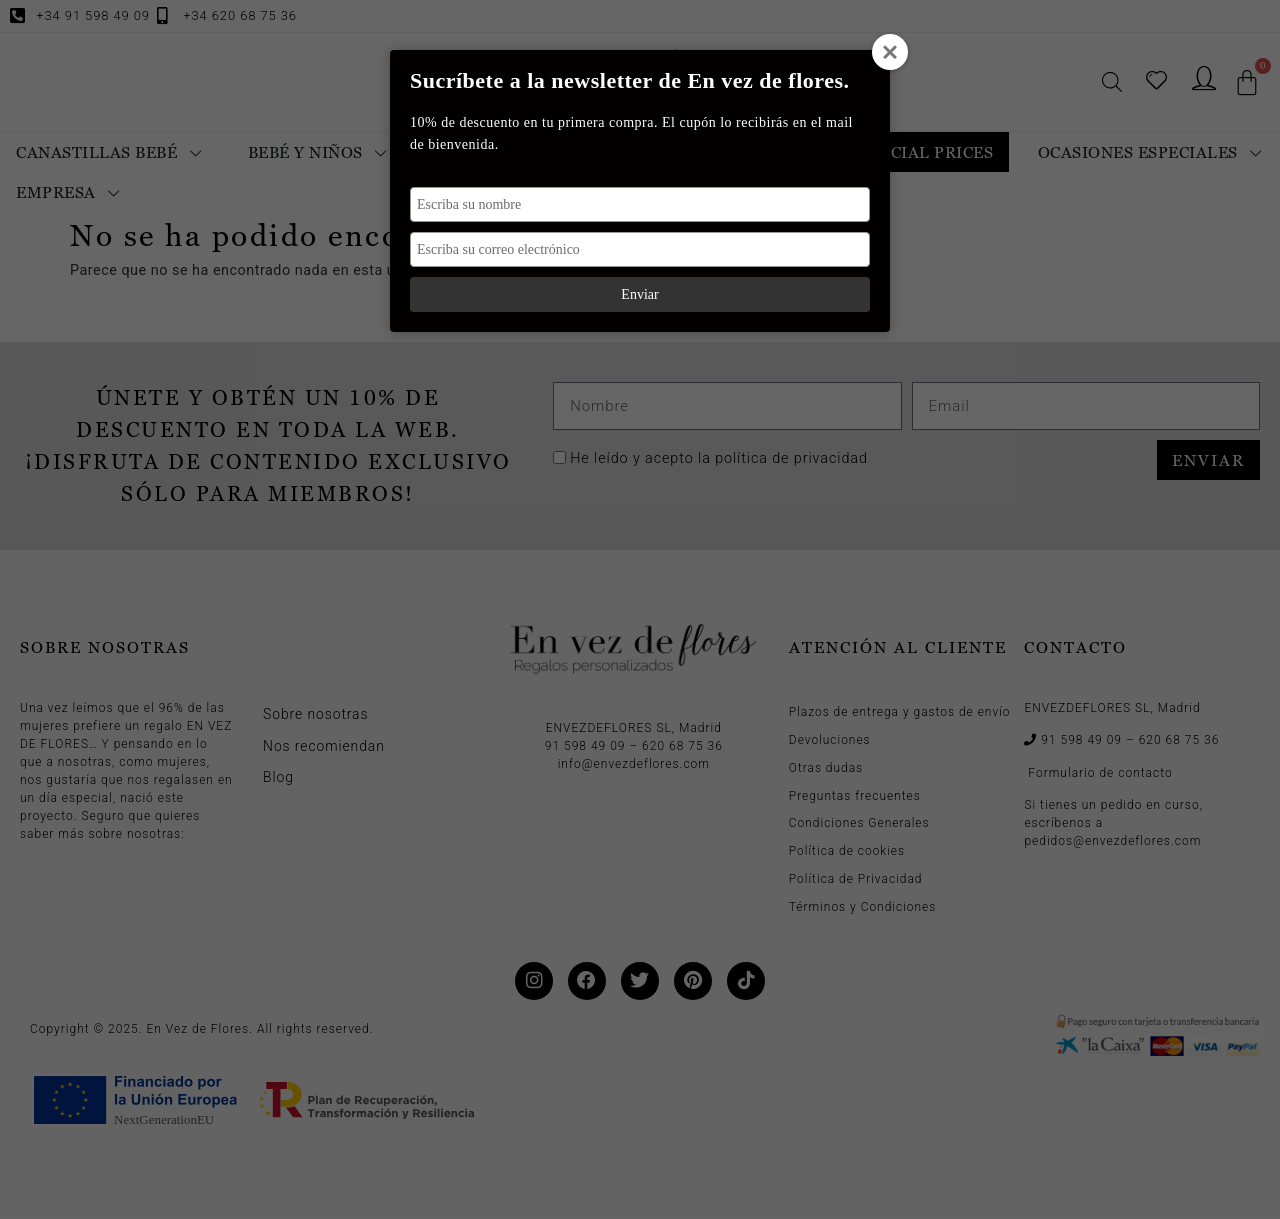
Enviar (639, 294)
